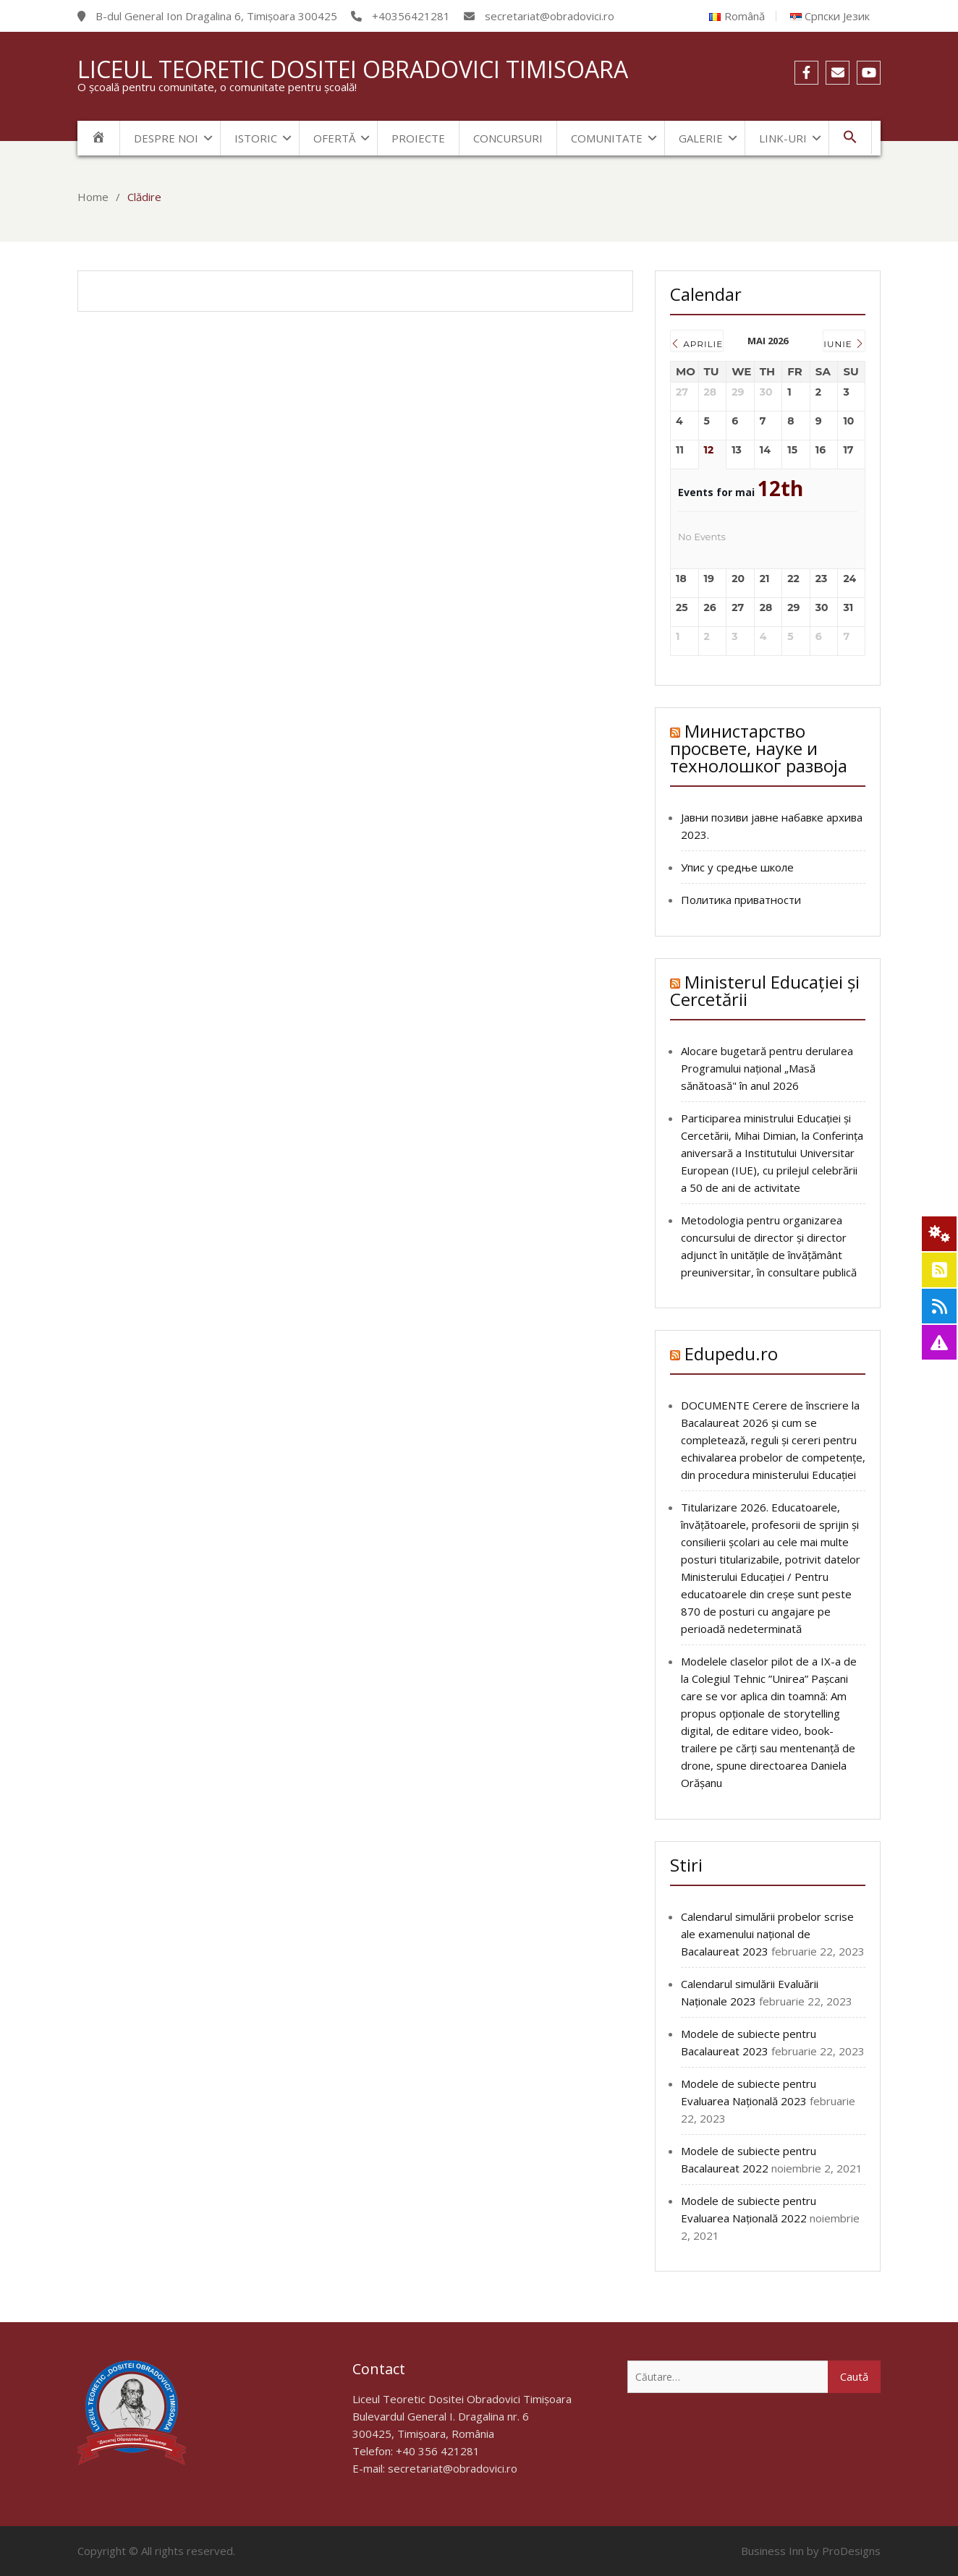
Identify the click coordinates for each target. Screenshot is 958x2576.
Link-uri (783, 138)
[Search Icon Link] (850, 137)
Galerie (701, 138)
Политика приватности (741, 899)
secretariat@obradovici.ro (452, 2468)
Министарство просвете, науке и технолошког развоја (758, 748)
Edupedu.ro (731, 1353)
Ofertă (334, 138)
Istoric (255, 138)
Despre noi (166, 138)
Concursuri (508, 138)
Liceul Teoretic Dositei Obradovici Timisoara (352, 69)
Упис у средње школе (737, 867)
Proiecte (418, 138)
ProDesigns (851, 2550)
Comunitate (607, 138)
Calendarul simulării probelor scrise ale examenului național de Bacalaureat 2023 (767, 1933)
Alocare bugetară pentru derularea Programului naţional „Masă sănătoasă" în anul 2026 (767, 1068)
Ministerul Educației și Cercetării (765, 990)
